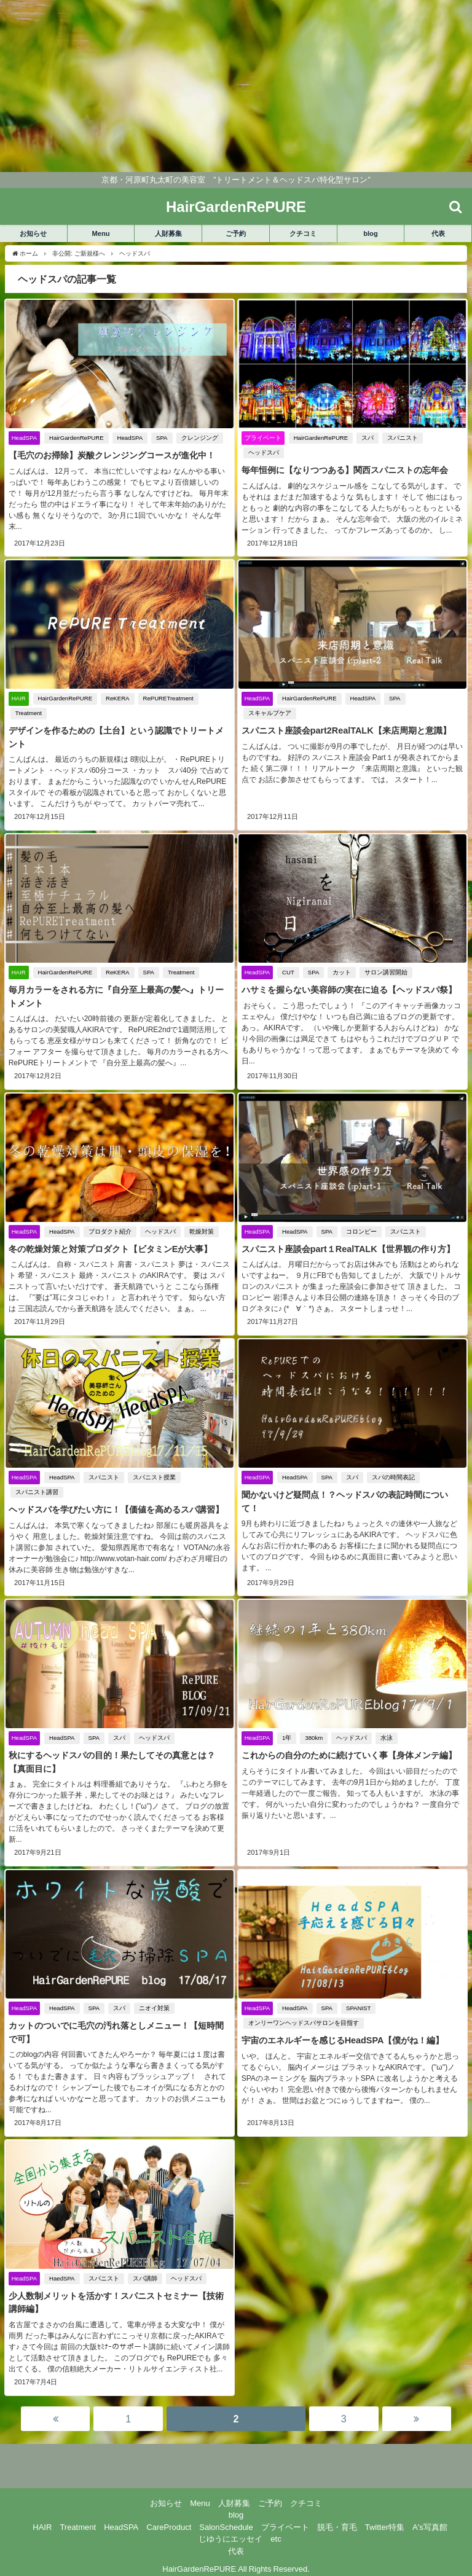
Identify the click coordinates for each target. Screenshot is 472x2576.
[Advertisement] (236, 86)
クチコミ (303, 233)
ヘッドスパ (263, 452)
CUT (287, 971)
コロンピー (360, 1230)
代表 (438, 233)
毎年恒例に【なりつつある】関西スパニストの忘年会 (344, 470)
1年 (286, 1736)
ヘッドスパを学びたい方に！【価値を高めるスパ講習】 (115, 1507)
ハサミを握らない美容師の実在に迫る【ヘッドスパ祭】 (348, 989)
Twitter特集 (384, 2512)
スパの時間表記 (392, 1475)
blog (370, 233)
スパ (367, 437)
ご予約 (236, 233)
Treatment (28, 713)
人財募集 (168, 233)
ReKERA (116, 698)
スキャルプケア (435, 698)
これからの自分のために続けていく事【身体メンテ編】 (348, 1753)
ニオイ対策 (153, 1994)
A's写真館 (429, 2512)
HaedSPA (61, 2264)
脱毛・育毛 (337, 2512)
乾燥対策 (201, 1230)
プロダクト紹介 (109, 1230)
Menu (100, 233)
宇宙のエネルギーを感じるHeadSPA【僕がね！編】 (342, 2026)
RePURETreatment (168, 698)
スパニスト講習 (36, 1490)
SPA (161, 437)
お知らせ (33, 233)
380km (314, 1736)
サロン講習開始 (385, 971)
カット (341, 971)
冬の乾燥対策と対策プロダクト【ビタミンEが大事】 (110, 1247)
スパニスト (402, 437)
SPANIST (357, 1994)
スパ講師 (144, 2264)
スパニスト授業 (153, 1475)
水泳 (386, 1736)
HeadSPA (129, 437)
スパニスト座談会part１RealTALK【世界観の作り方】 (347, 1247)
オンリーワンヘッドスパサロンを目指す (303, 2009)
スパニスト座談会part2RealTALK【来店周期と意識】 (345, 715)
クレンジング (199, 437)
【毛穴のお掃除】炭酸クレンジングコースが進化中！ (111, 455)
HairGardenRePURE (76, 437)
